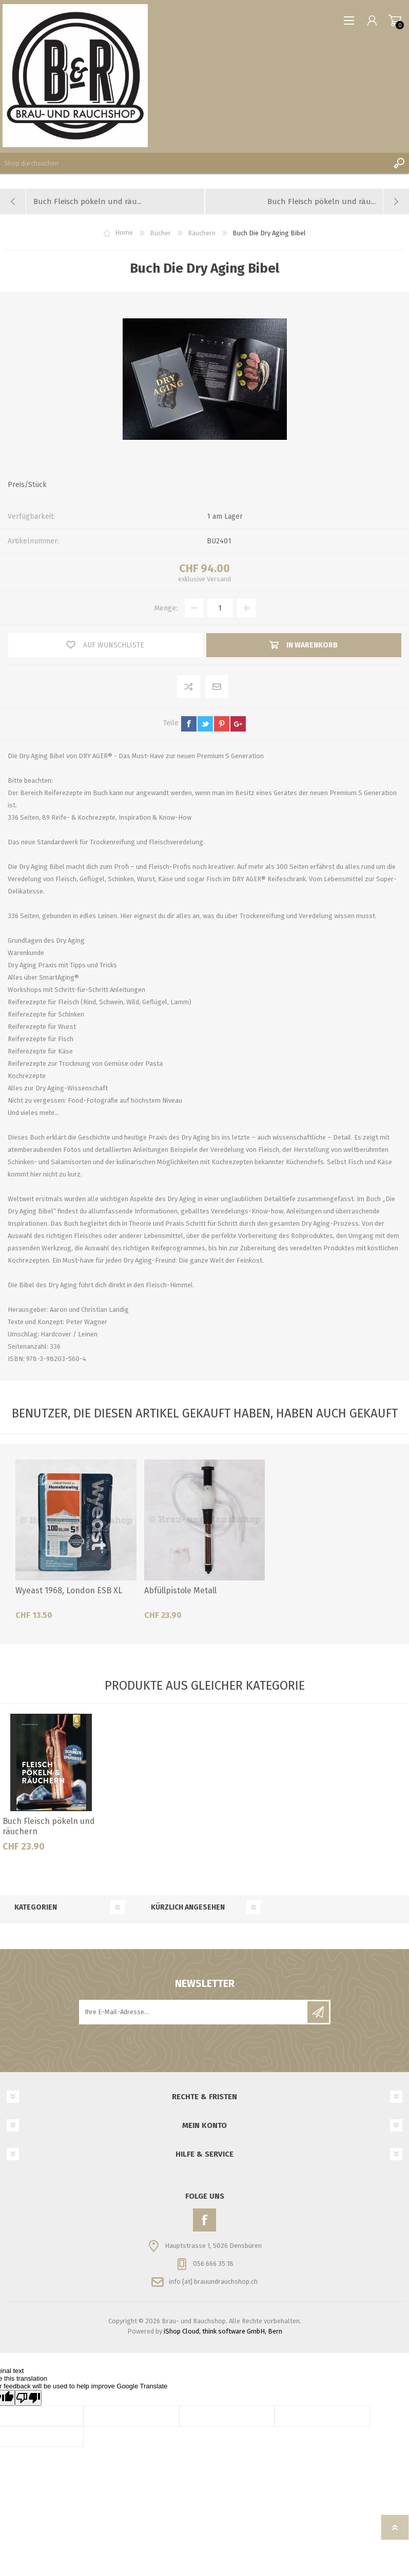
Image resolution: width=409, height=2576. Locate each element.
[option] (51, 1786)
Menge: (166, 608)
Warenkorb (394, 20)
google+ (238, 724)
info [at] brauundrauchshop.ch (213, 2281)
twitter (205, 724)
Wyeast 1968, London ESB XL (68, 1590)
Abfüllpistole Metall (180, 1590)
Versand (219, 579)
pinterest (221, 724)
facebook (189, 724)
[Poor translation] (28, 2398)
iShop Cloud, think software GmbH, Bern (223, 2331)
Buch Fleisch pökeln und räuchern (49, 1826)
